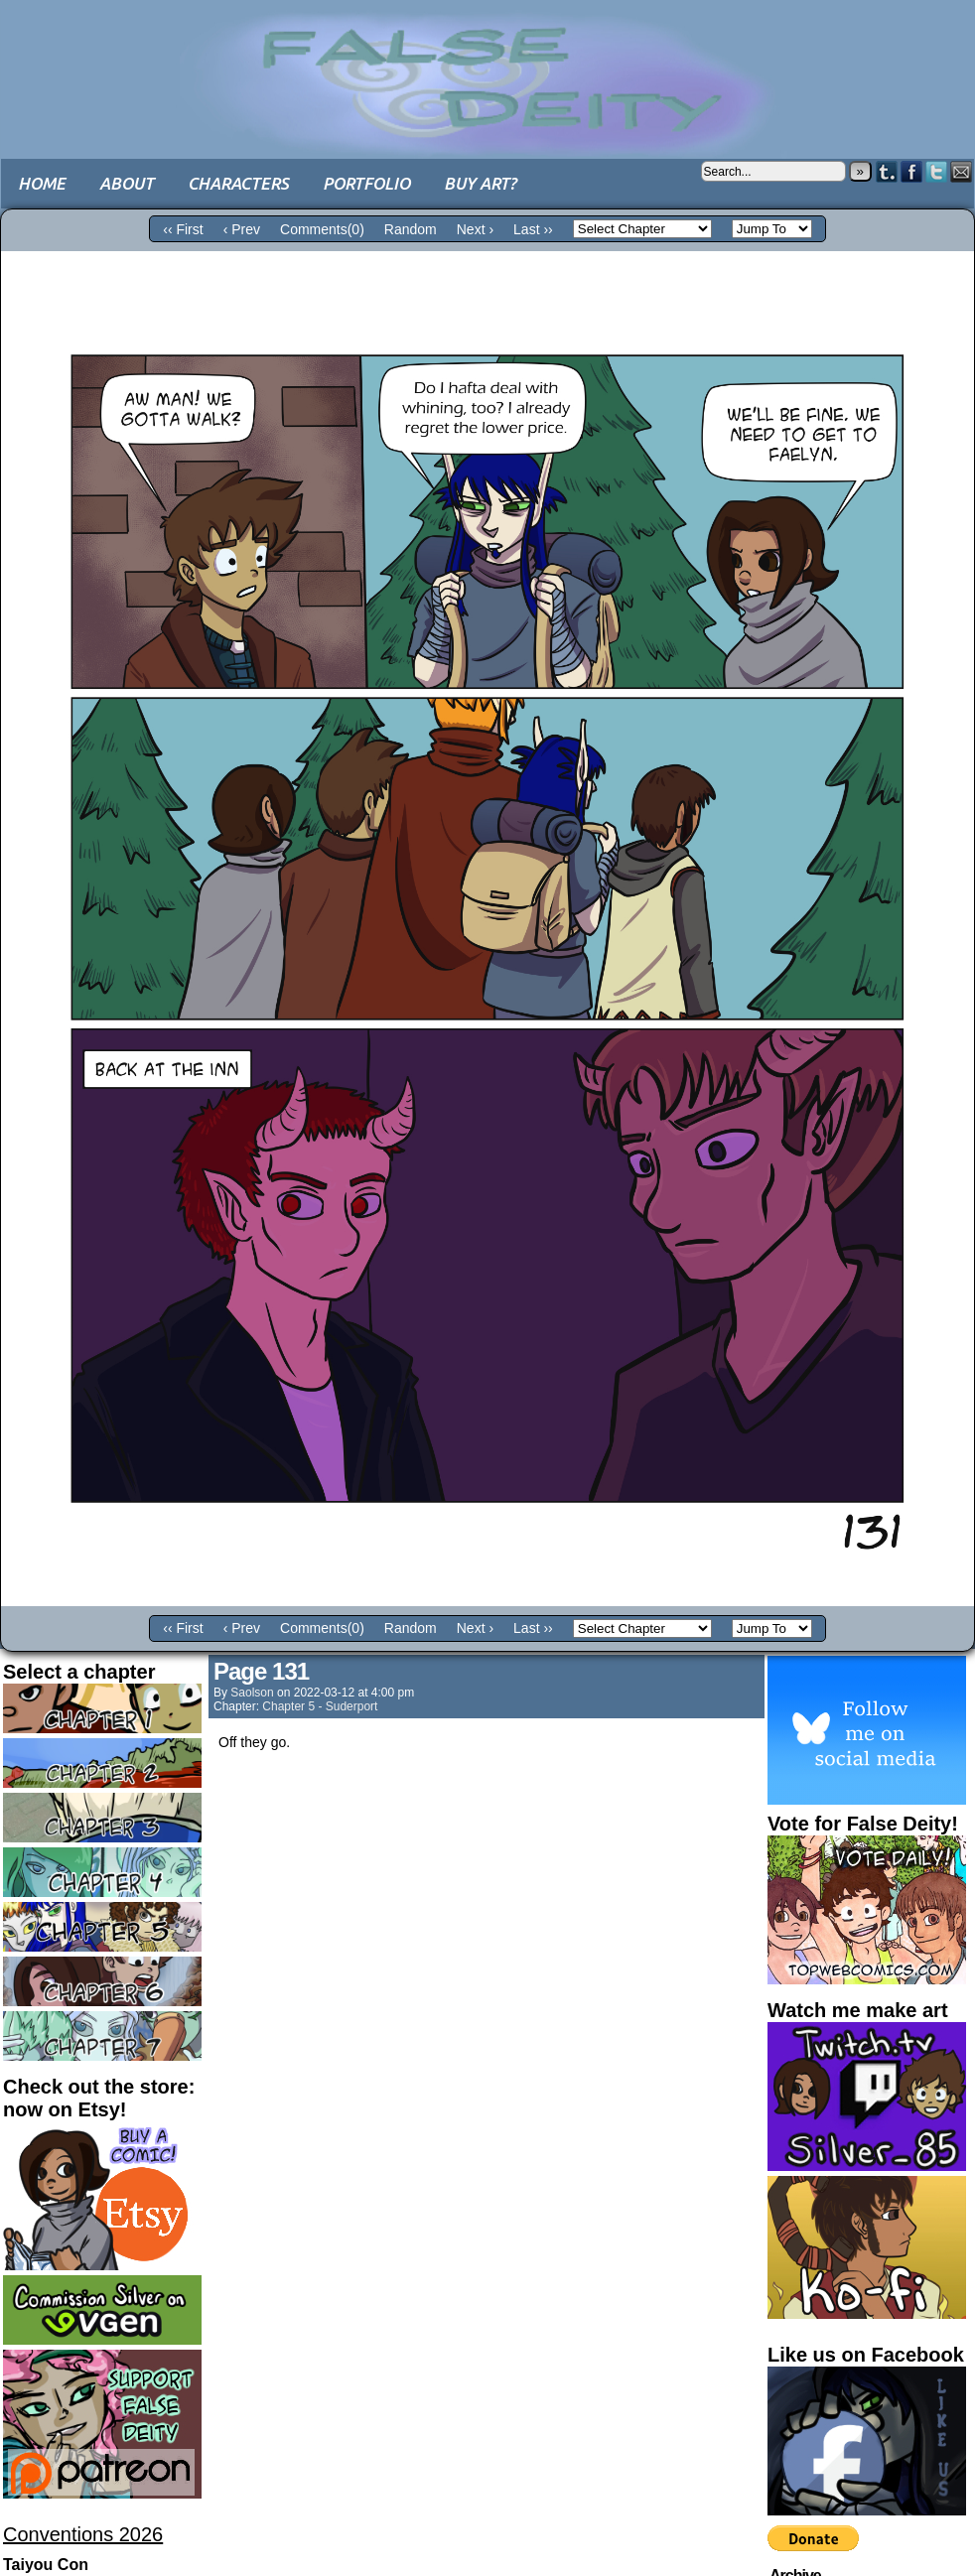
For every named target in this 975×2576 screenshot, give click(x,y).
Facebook (912, 171)
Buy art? (480, 183)
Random (410, 229)
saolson (251, 1692)
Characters (238, 183)
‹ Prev (241, 229)
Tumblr (887, 171)
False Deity (487, 64)
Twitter (936, 171)
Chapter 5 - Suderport (319, 1706)
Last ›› (533, 229)
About (126, 183)
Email (961, 171)
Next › (475, 229)
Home (42, 183)
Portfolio (366, 183)
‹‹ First (183, 229)
